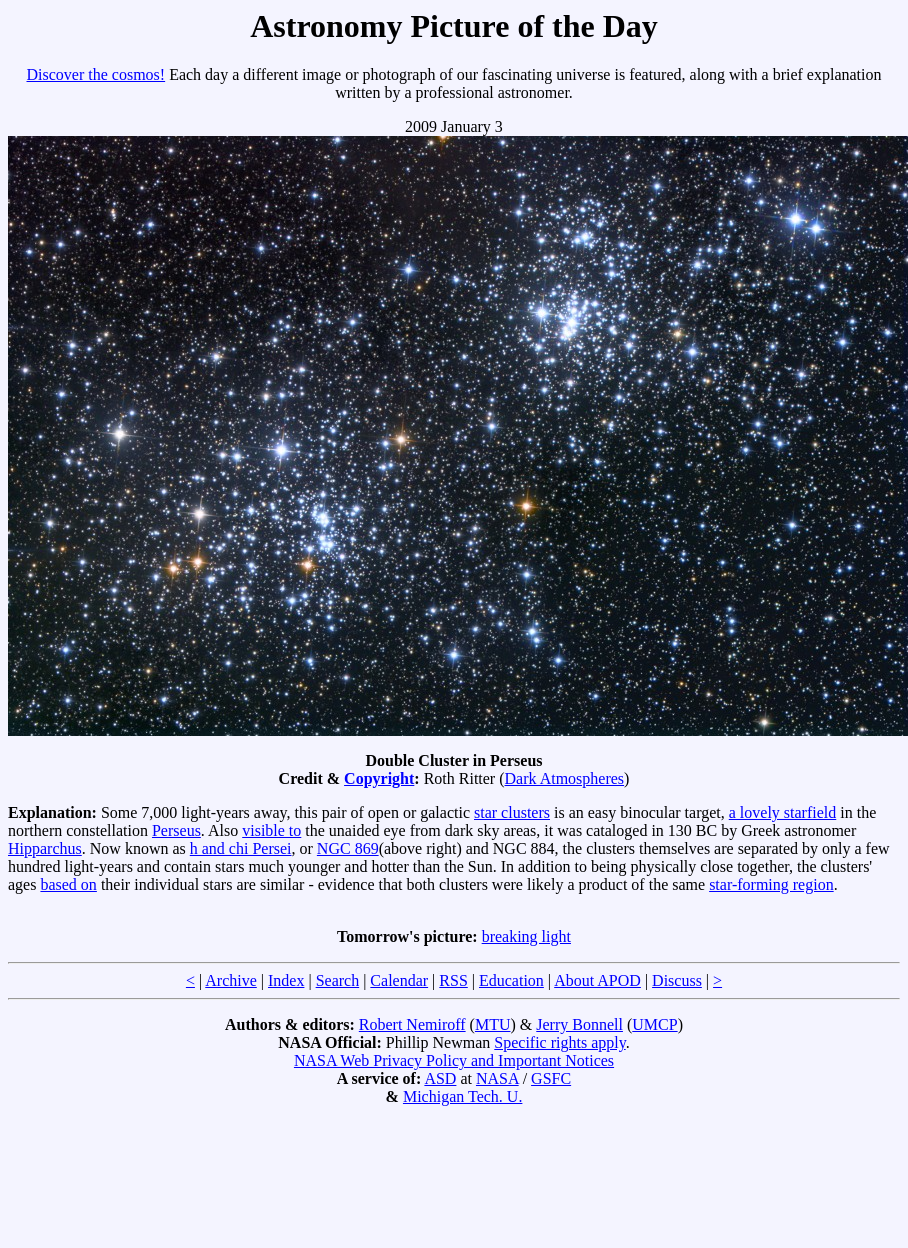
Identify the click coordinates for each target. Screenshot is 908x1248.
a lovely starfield (783, 812)
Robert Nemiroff (412, 1024)
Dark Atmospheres (565, 778)
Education (511, 980)
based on (68, 884)
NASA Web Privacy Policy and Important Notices (454, 1060)
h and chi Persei (241, 848)
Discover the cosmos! (96, 74)
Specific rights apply (559, 1042)
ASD (440, 1078)
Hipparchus (45, 848)
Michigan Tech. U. (462, 1096)
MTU (493, 1024)
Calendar (399, 980)
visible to (271, 830)
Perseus (176, 830)
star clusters (512, 812)
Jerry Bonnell (579, 1024)
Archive (231, 980)
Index (286, 980)
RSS (453, 980)
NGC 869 (348, 848)
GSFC (551, 1078)
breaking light (526, 936)
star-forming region (771, 884)
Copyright (379, 778)
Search (338, 980)
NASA (497, 1078)
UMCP (654, 1024)
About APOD (597, 980)
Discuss (677, 980)
